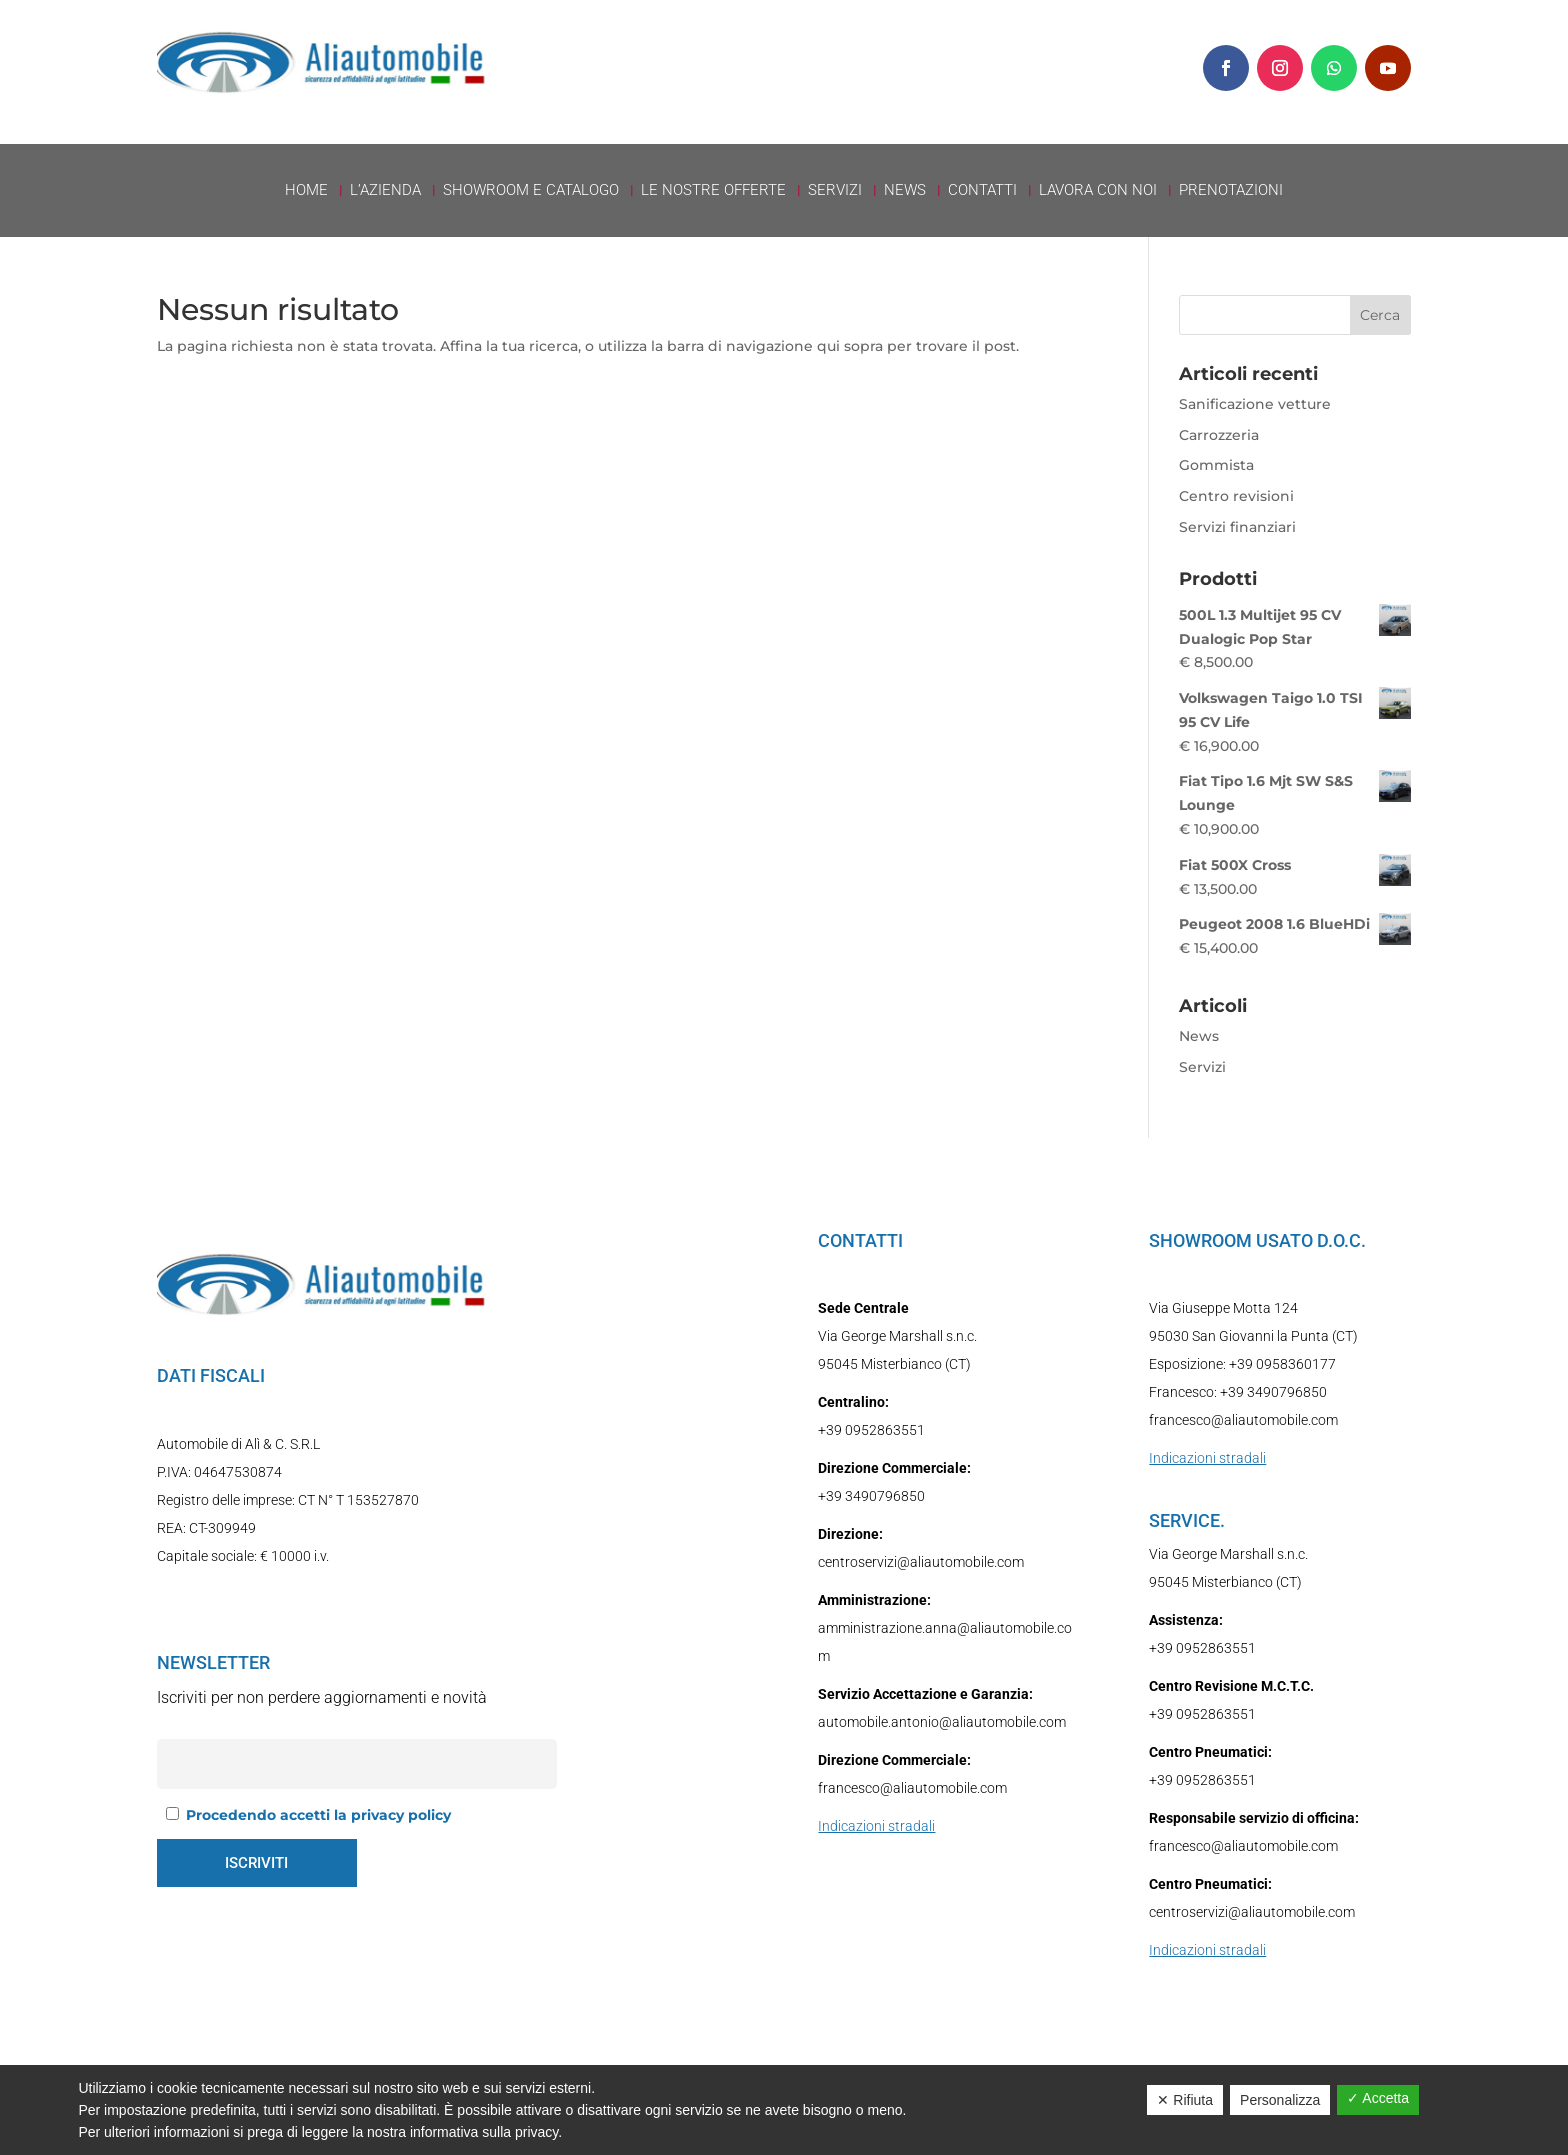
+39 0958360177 (1282, 1364)
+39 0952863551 (871, 1430)
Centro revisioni (1236, 496)
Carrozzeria (1219, 435)
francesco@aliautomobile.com (912, 1788)
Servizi (835, 191)
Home (306, 191)
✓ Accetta (1378, 2098)
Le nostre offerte (713, 191)
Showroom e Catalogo (531, 191)
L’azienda (385, 191)
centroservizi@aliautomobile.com (921, 1562)
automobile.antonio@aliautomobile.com (942, 1722)
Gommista (1216, 465)
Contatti (982, 191)
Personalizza (1280, 2100)
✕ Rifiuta (1185, 2100)
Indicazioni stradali (876, 1826)
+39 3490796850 (871, 1496)
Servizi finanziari (1237, 527)
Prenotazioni (1231, 191)
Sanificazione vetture (1255, 404)
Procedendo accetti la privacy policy (318, 1815)
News (905, 191)
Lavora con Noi (1098, 191)
